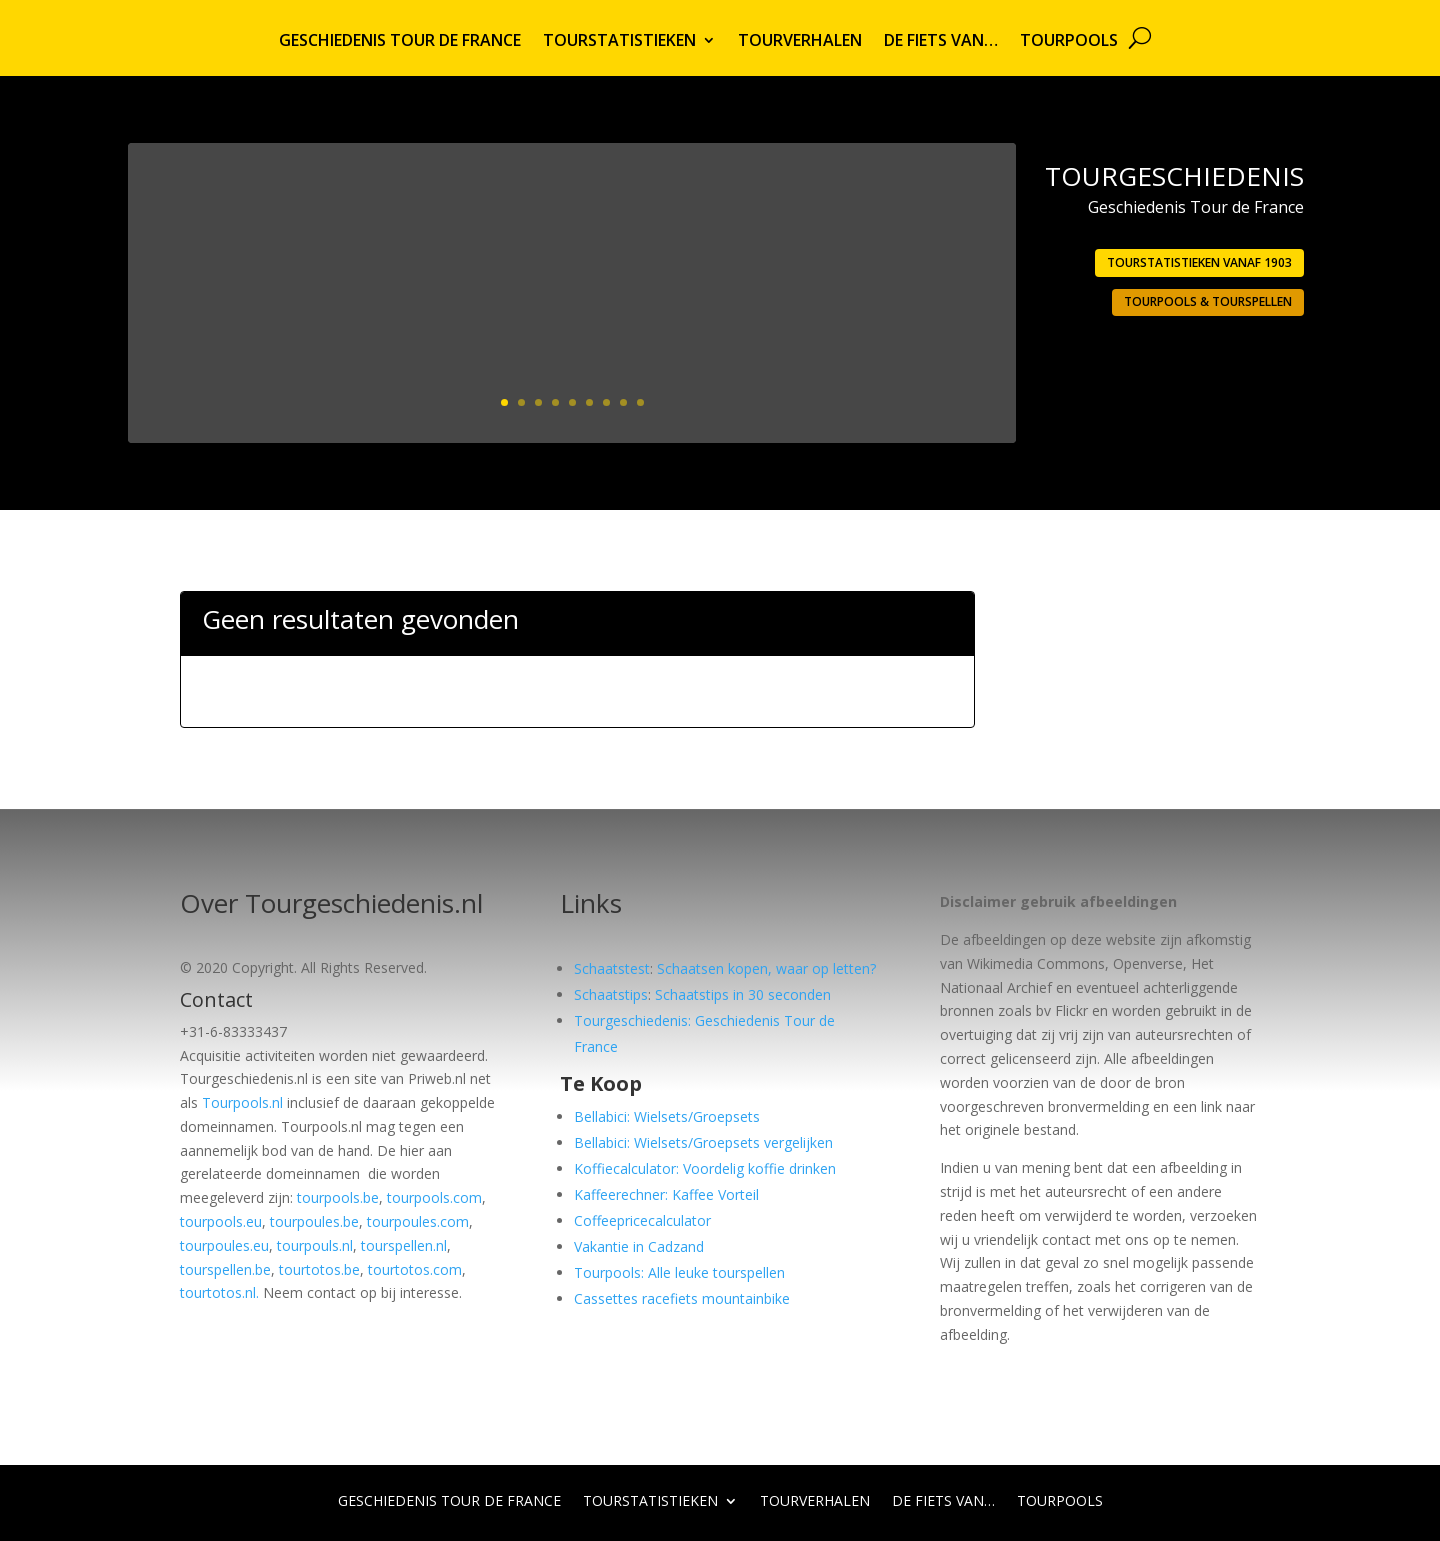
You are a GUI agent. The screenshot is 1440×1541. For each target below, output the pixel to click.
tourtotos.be (319, 1269)
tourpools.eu (221, 1221)
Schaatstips (611, 994)
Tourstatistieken (619, 42)
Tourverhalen (800, 42)
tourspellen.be (225, 1269)
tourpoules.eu (224, 1245)
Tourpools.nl (242, 1102)
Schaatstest (612, 968)
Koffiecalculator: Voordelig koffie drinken (705, 1168)
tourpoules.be (314, 1221)
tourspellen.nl (404, 1245)
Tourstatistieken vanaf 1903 (1199, 262)
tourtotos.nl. (219, 1292)
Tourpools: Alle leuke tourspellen (679, 1272)
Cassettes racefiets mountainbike (682, 1298)
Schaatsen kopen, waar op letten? (766, 968)
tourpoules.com (418, 1221)
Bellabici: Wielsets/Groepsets (667, 1116)
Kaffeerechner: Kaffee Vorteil (666, 1194)
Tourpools (1069, 42)
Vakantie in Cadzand (639, 1246)
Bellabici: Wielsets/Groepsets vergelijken (703, 1142)
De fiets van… (941, 42)
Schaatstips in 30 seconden (743, 994)
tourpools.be (338, 1197)
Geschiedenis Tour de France (400, 42)
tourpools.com (434, 1197)
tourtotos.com (415, 1269)
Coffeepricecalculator (642, 1220)
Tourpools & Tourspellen (1208, 301)
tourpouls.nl (315, 1245)
